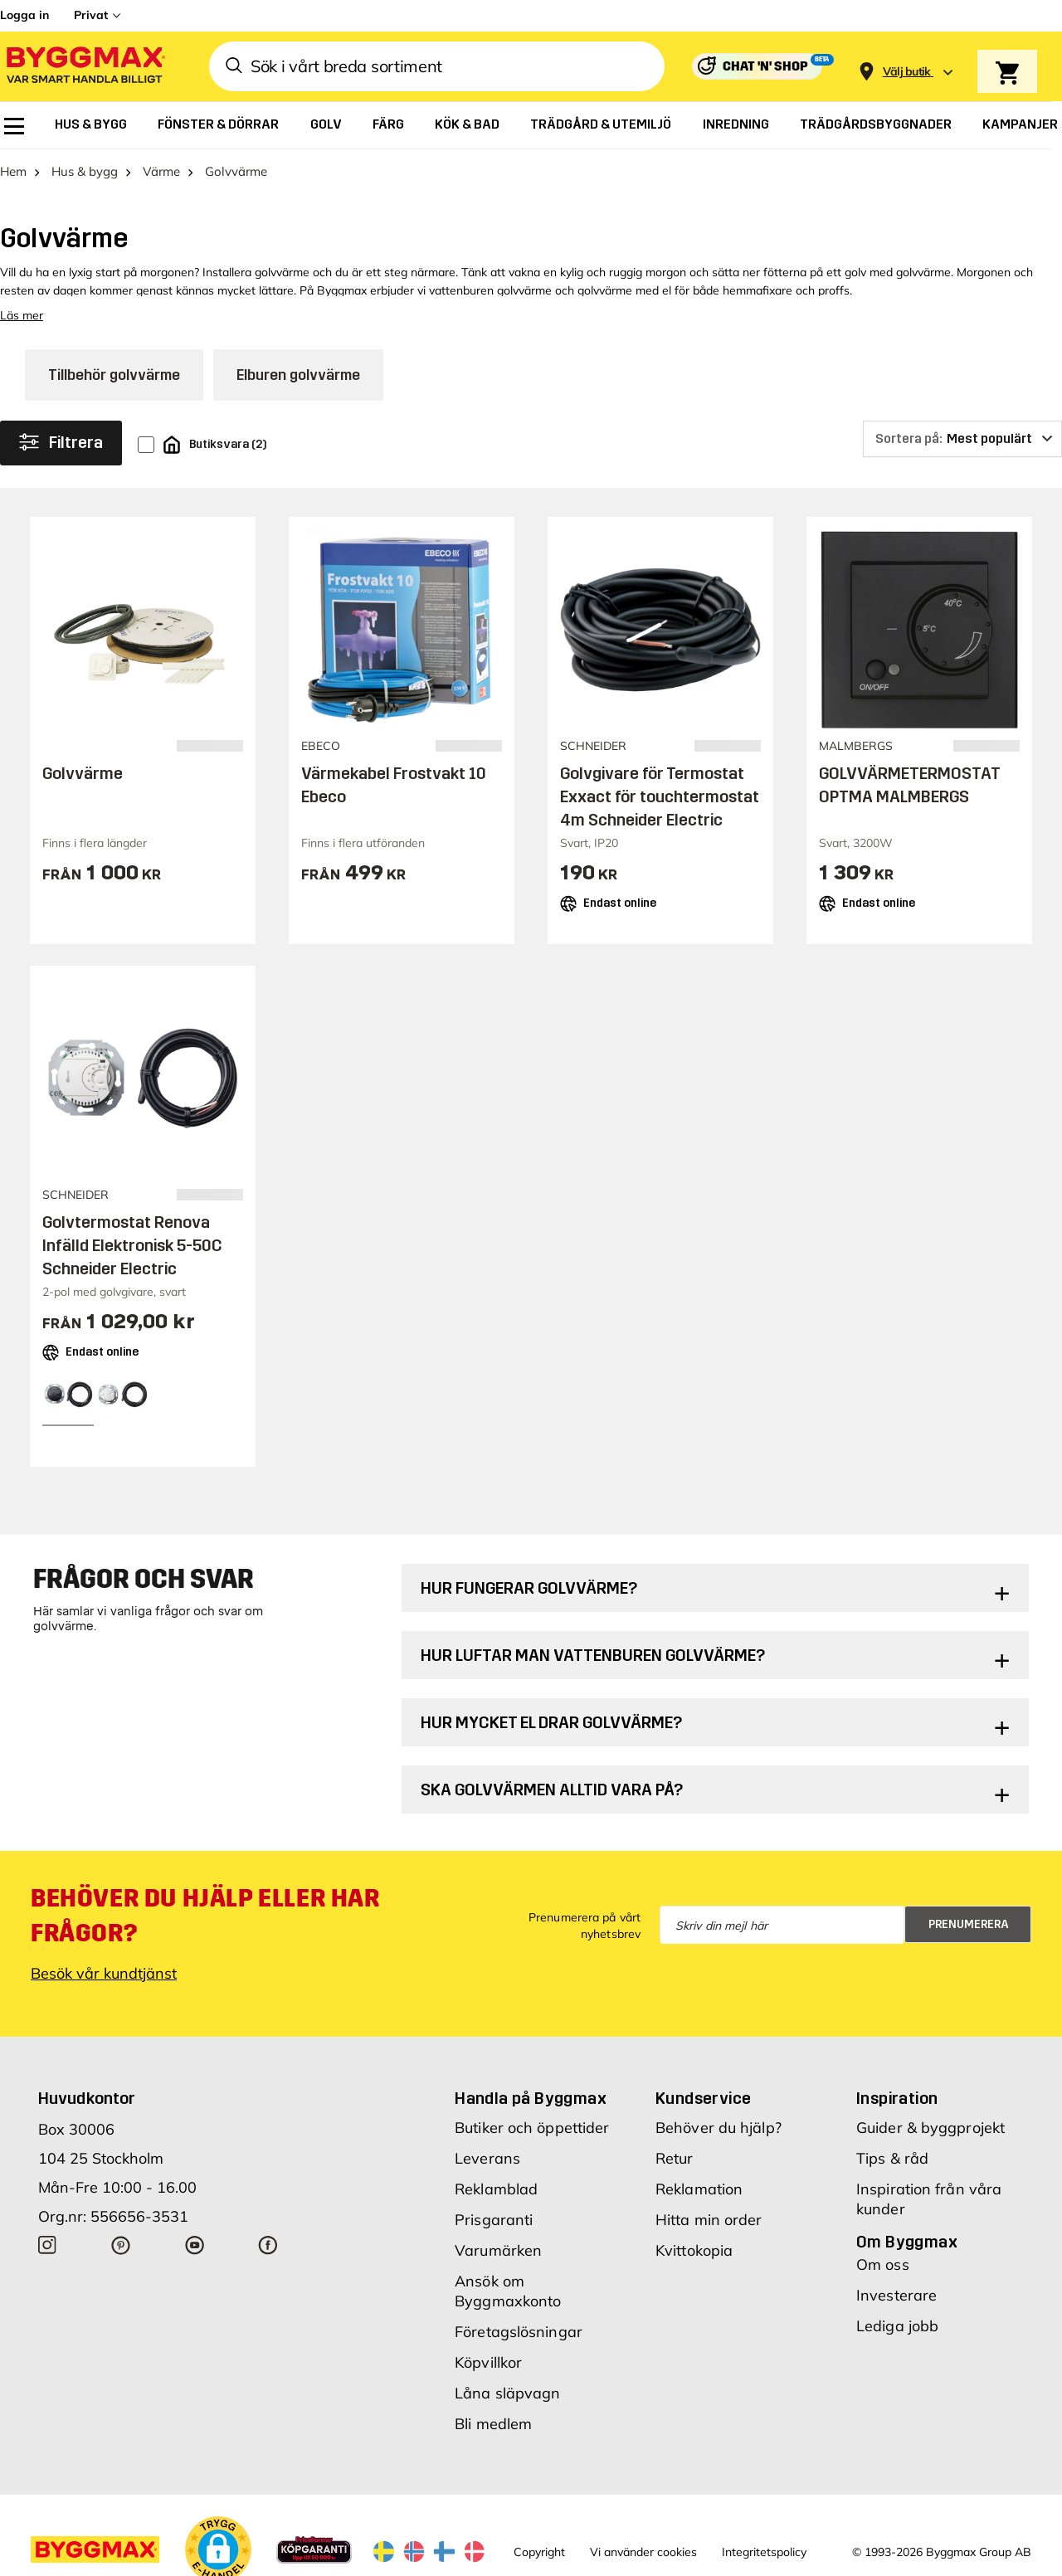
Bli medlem (493, 2423)
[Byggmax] (84, 67)
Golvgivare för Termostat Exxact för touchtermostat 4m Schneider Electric (659, 796)
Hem (13, 171)
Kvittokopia (694, 2250)
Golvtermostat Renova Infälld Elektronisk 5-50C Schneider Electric (132, 1245)
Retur (674, 2158)
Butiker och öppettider (532, 2127)
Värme (161, 171)
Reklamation (699, 2189)
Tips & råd (892, 2158)
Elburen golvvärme (298, 375)
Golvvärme (82, 773)
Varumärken (498, 2250)
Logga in (24, 14)
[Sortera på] (962, 439)
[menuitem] (14, 126)
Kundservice (703, 2098)
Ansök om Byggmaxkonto (508, 2291)
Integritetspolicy (764, 2551)
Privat (91, 14)
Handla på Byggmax (531, 2098)
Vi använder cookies (643, 2551)
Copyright (539, 2551)
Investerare (896, 2295)
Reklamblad (496, 2189)
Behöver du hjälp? (718, 2127)
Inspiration (897, 2098)
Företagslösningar (518, 2331)
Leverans (487, 2158)
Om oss (882, 2264)
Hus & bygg (84, 171)
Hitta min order (708, 2219)
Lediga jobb (897, 2325)
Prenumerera (968, 1924)
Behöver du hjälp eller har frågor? (205, 1915)
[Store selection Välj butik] (907, 71)
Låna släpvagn (507, 2393)
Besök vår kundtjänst (104, 1973)
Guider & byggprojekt (930, 2127)
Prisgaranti (494, 2219)
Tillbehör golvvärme (114, 375)
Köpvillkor (488, 2362)
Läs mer (21, 315)
